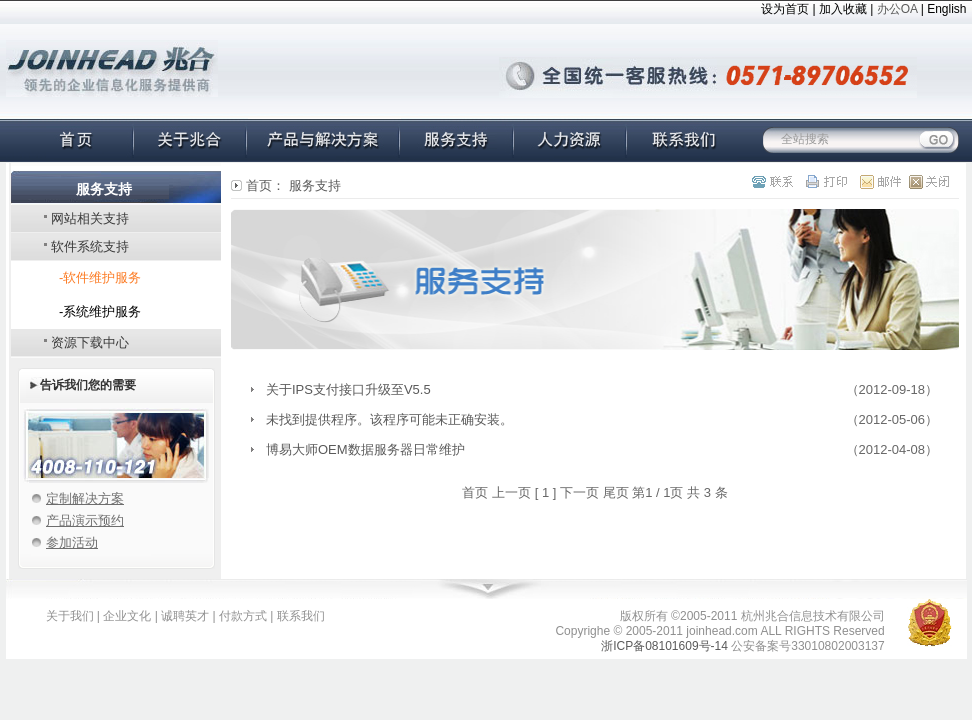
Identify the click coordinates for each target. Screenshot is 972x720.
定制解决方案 (85, 498)
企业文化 (127, 616)
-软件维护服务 (100, 277)
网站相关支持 (90, 218)
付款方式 (243, 616)
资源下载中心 (90, 342)
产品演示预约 (85, 520)
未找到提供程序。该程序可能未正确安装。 (389, 419)
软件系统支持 (90, 246)
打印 (825, 182)
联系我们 (301, 616)
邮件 (874, 182)
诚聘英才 (185, 616)
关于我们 (70, 616)
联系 (776, 182)
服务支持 (315, 185)
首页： (265, 185)
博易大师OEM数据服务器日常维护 (365, 449)
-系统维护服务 (100, 311)
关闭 (923, 182)
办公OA (897, 9)
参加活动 (72, 542)
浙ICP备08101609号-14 (664, 646)
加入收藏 (843, 9)
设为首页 (785, 9)
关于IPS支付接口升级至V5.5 (348, 389)
